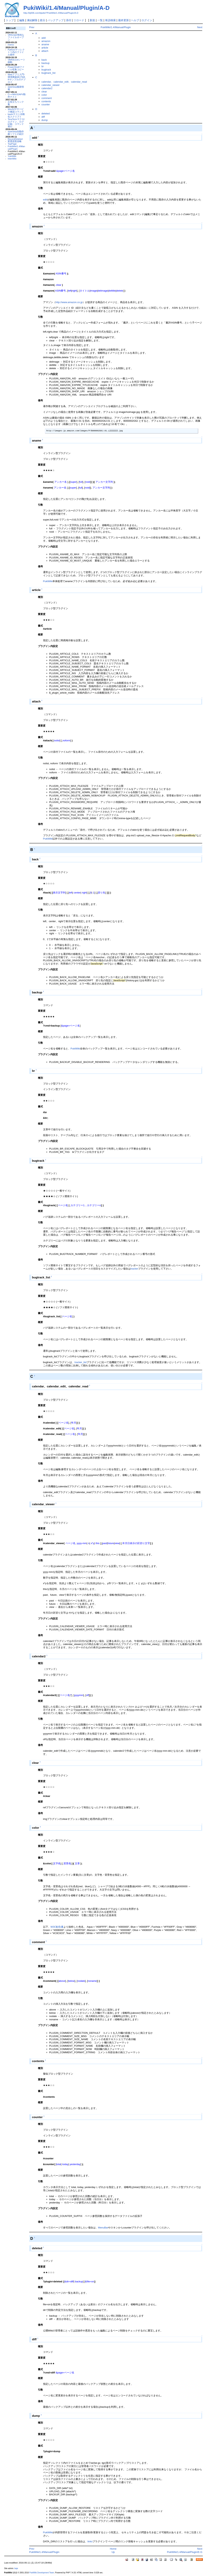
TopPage (12, 143)
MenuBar (103, 2227)
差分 (42, 20)
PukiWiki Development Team (41, 2573)
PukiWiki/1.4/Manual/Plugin (16, 147)
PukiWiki (48, 581)
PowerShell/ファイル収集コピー (16, 68)
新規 (92, 20)
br (43, 66)
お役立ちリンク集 (16, 103)
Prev (31, 27)
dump (45, 120)
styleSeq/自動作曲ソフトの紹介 (16, 132)
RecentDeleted (15, 139)
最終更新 (123, 20)
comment (47, 98)
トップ (10, 20)
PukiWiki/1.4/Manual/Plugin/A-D (66, 8)
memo (11, 44)
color (44, 94)
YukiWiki (12, 156)
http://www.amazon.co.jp (69, 302)
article (45, 47)
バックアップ (56, 20)
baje (16, 2568)
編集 (22, 20)
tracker (134, 1268)
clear (44, 91)
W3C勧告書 (57, 1926)
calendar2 (47, 88)
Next (199, 27)
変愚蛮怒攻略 (15, 141)
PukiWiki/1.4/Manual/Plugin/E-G (184, 2552)
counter (46, 104)
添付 (68, 20)
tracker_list (80, 1362)
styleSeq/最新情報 (16, 88)
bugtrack (46, 69)
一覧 (100, 20)
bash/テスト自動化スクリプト (16, 115)
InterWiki (12, 158)
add (44, 37)
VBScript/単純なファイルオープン (16, 37)
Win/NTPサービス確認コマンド (16, 110)
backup (46, 63)
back (44, 59)
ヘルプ (135, 20)
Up (113, 2552)
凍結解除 (32, 20)
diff (43, 116)
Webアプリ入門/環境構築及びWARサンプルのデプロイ (16, 78)
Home (113, 2548)
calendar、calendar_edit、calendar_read (64, 81)
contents (46, 101)
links (90, 2541)
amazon (46, 41)
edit (45, 199)
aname (45, 44)
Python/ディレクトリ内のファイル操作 (16, 52)
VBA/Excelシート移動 (16, 60)
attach (45, 50)
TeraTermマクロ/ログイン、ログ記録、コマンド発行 (16, 123)
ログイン (146, 20)
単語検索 (110, 20)
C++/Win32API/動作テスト (16, 95)
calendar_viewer (51, 85)
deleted (46, 113)
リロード (78, 20)
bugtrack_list (49, 72)
